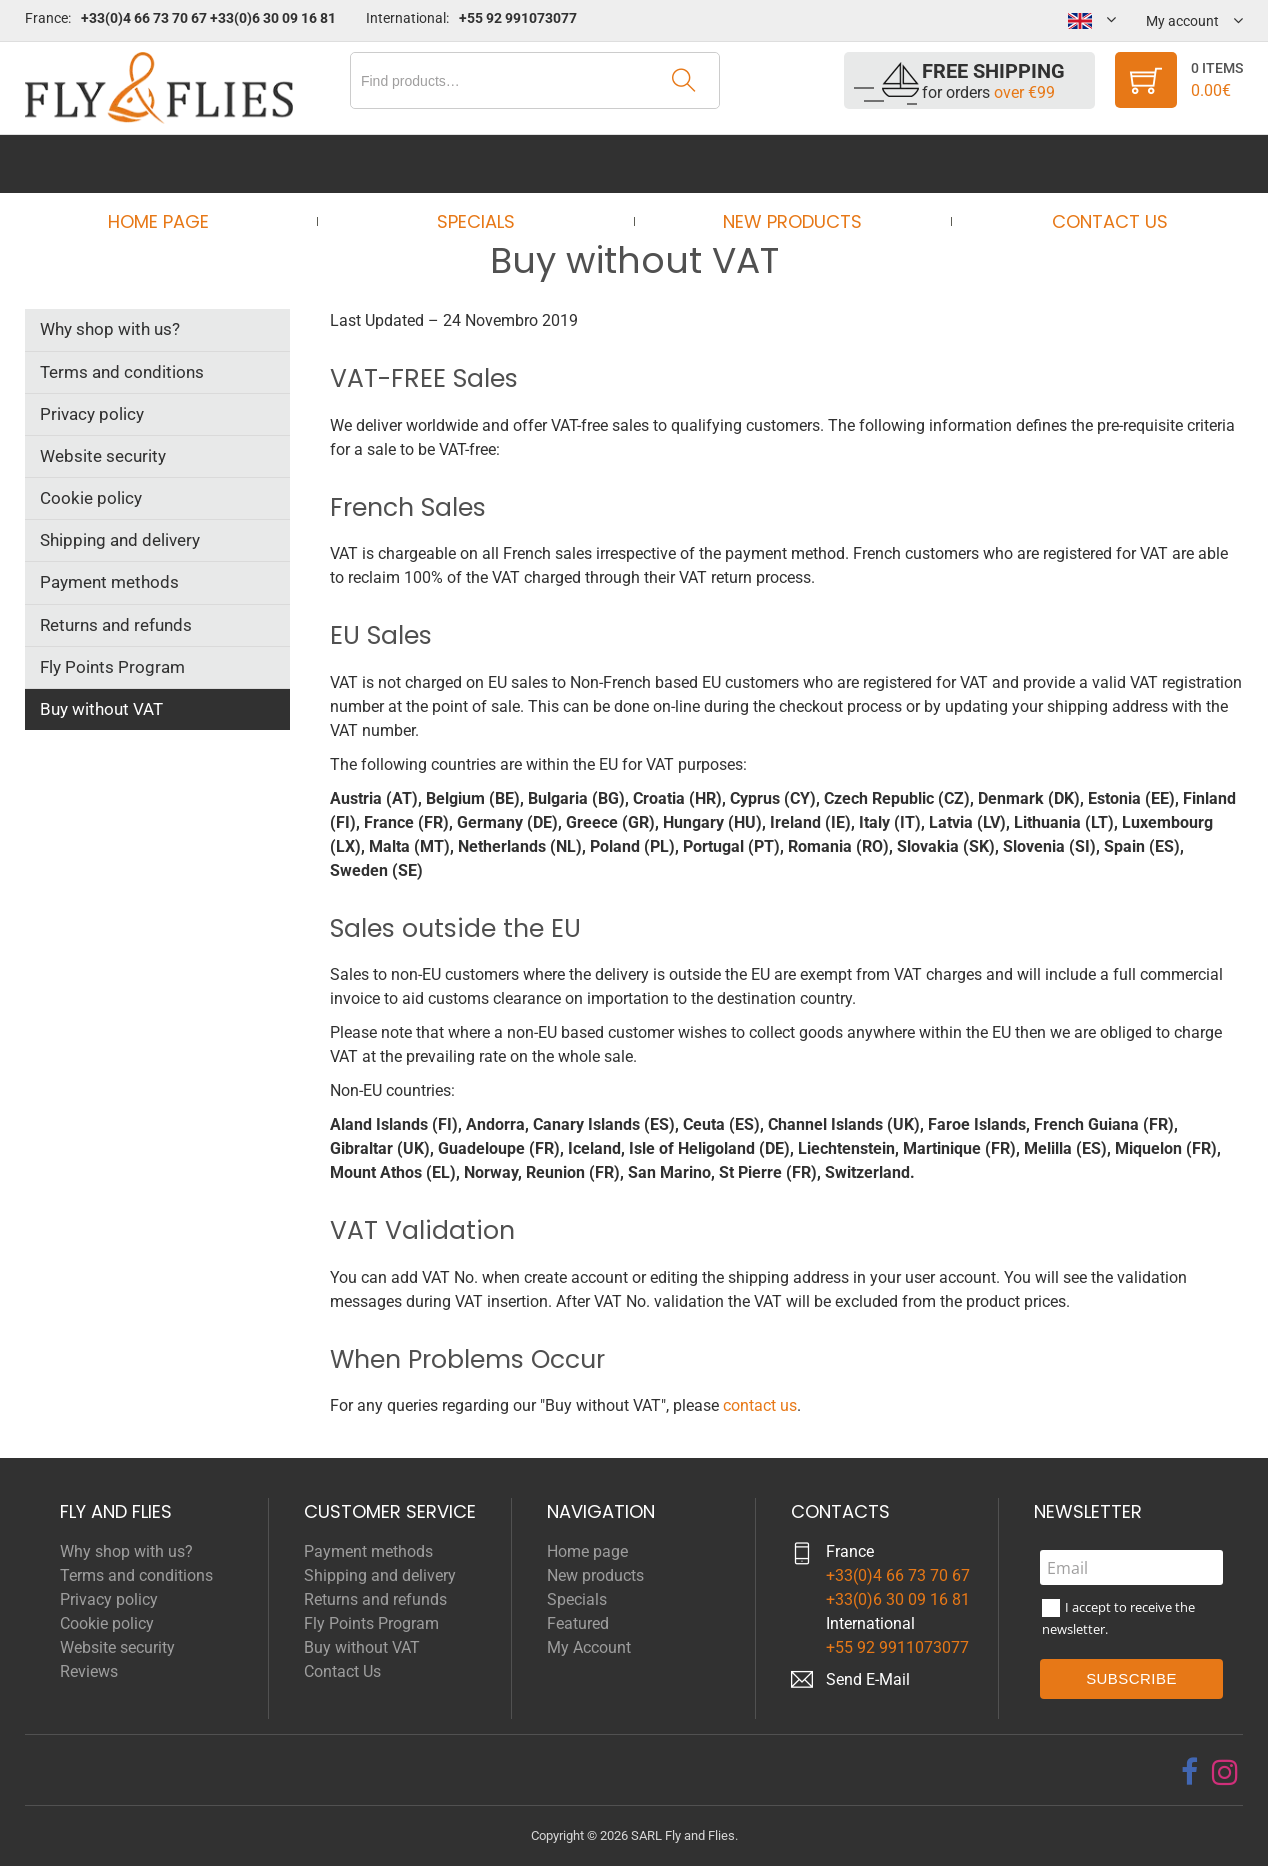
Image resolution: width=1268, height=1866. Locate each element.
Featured (578, 1623)
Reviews (89, 1671)
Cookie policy (91, 498)
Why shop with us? (110, 329)
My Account (589, 1647)
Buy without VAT (101, 709)
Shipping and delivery (120, 540)
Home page (177, 163)
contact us (760, 1405)
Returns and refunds (116, 625)
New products (786, 163)
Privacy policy (92, 414)
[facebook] (1189, 1772)
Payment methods (109, 582)
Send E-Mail (868, 1679)
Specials (482, 163)
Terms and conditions (122, 372)
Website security (103, 456)
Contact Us (1091, 163)
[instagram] (1225, 1772)
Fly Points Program (112, 667)
